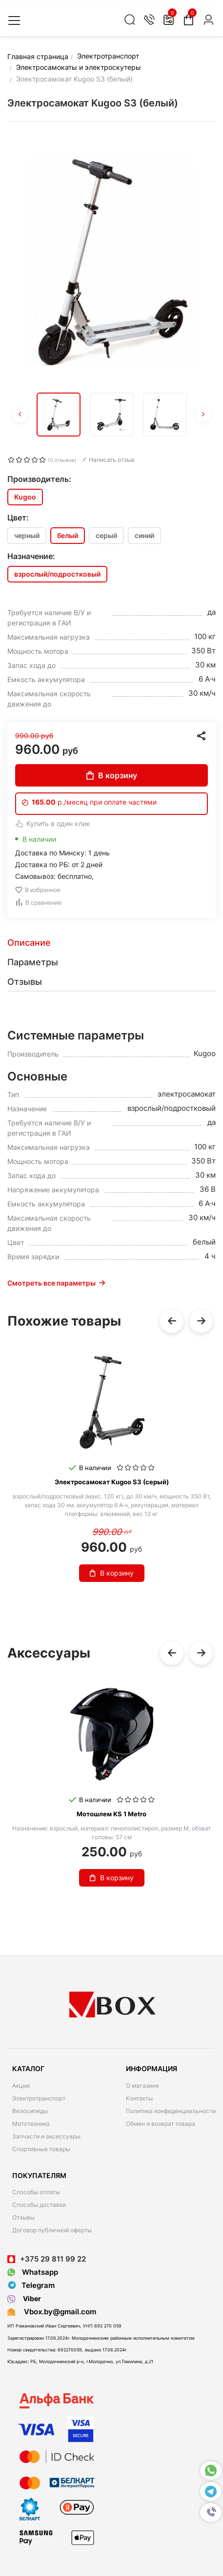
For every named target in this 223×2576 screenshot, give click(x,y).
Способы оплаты (36, 2192)
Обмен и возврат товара (160, 2123)
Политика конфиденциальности (171, 2111)
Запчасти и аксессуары (46, 2136)
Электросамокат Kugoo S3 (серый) (112, 1482)
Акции (21, 2085)
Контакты (139, 2098)
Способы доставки (39, 2204)
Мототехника (31, 2123)
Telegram (31, 2285)
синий (144, 535)
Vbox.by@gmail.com (58, 2311)
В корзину (111, 775)
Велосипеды (30, 2111)
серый (106, 535)
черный (27, 535)
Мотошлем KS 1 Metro (111, 1814)
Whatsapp (32, 2272)
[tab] (111, 943)
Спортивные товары (41, 2149)
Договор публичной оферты (52, 2230)
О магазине (142, 2085)
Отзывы (23, 2217)
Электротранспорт (38, 2098)
